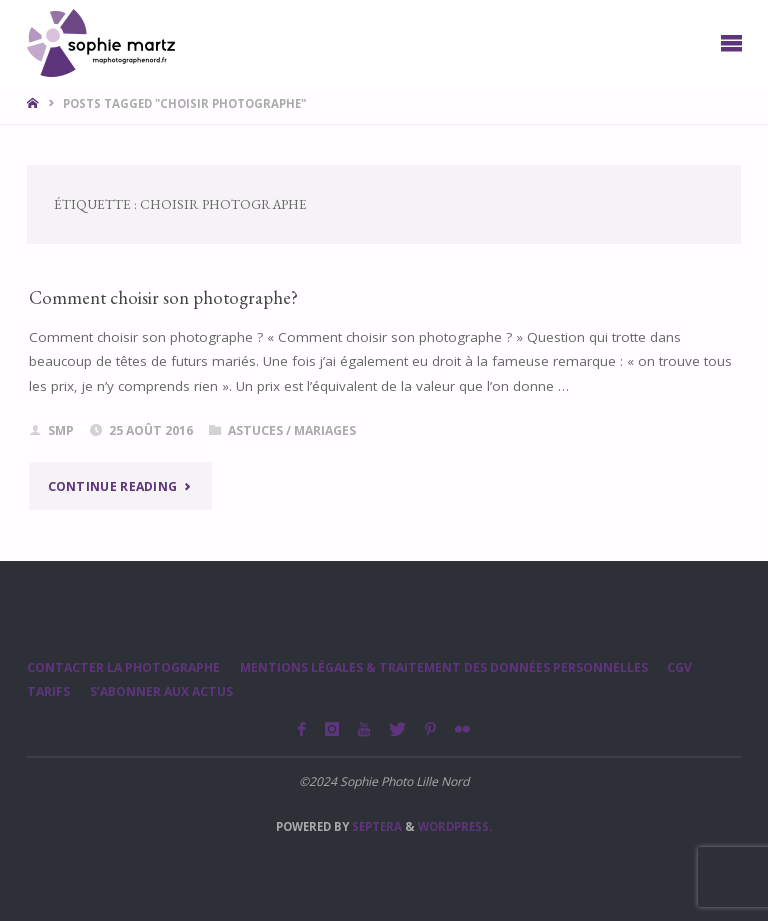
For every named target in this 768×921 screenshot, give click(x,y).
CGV (679, 667)
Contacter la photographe (123, 667)
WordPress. (455, 826)
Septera (375, 826)
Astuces (255, 430)
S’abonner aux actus (161, 691)
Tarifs (48, 691)
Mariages (325, 430)
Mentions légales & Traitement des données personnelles (444, 667)
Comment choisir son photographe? (163, 297)
